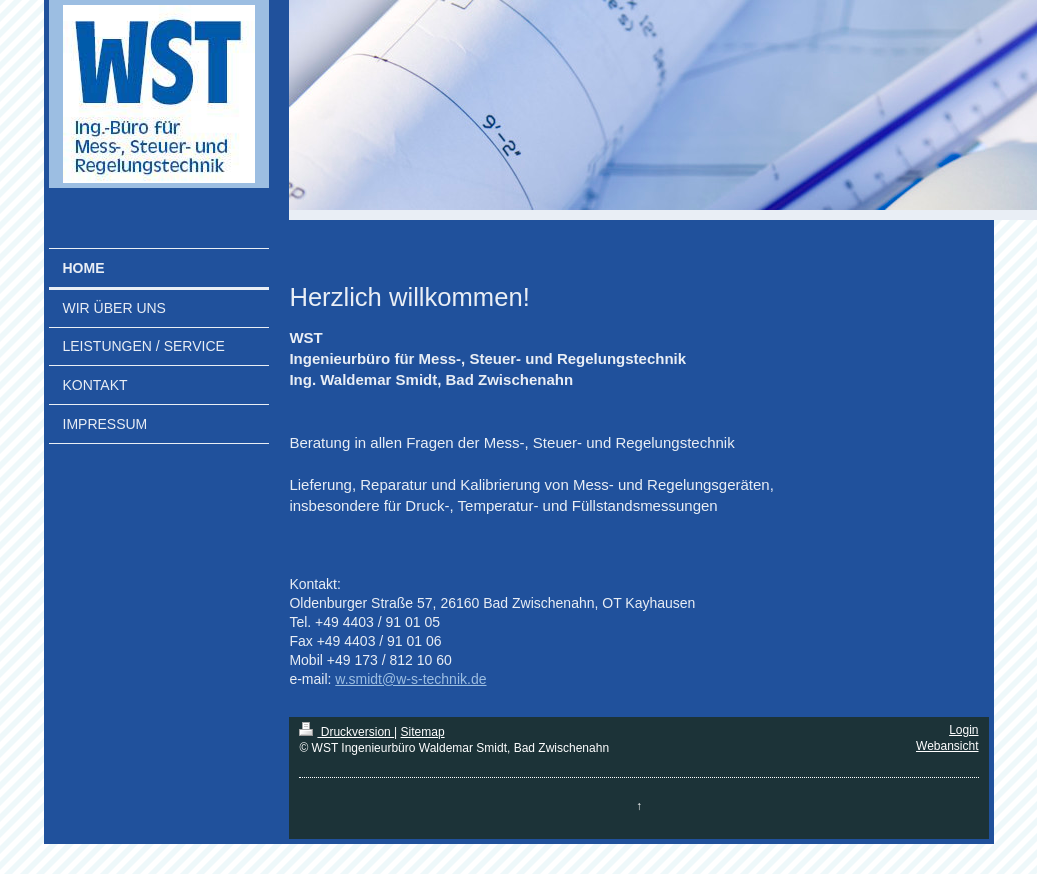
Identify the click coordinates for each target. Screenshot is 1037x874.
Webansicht (947, 746)
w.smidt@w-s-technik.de (410, 679)
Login (963, 730)
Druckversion (346, 732)
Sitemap (423, 732)
